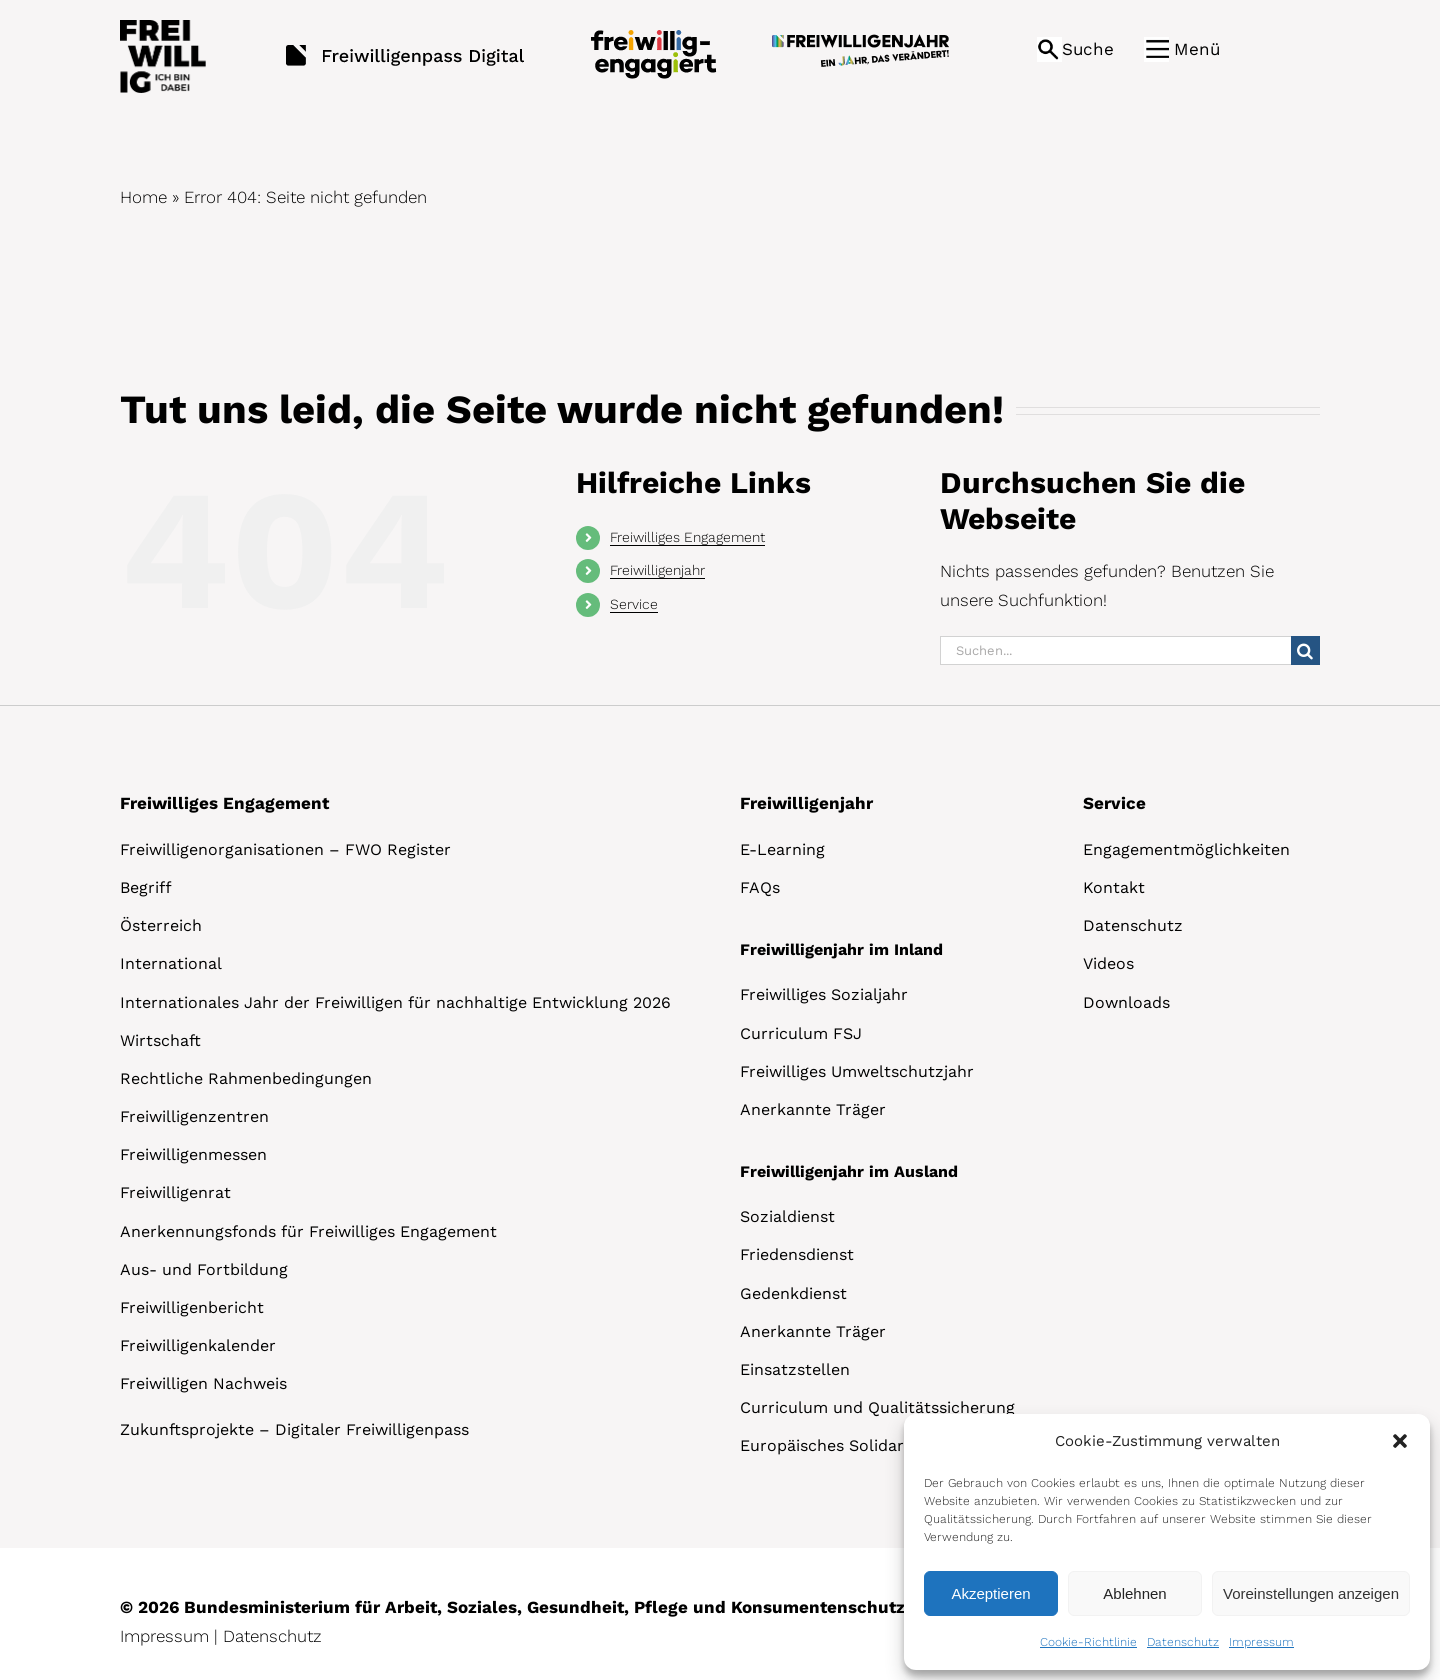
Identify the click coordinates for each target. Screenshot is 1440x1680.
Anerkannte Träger (813, 1109)
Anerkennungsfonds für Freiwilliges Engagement (308, 1231)
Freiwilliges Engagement (687, 537)
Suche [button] (1088, 49)
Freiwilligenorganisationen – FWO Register (285, 849)
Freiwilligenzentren (194, 1116)
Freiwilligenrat (175, 1192)
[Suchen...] (1115, 650)
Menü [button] (1197, 49)
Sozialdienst (787, 1216)
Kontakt (1114, 887)
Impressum (1261, 1642)
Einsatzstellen (795, 1369)
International (171, 963)
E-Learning (782, 849)
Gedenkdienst (793, 1293)
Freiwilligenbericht (192, 1307)
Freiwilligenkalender (198, 1345)
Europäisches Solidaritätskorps (861, 1445)
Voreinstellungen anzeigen (1311, 1593)
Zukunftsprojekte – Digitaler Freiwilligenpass (294, 1429)
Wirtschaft (160, 1040)
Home (143, 197)
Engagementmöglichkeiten (1186, 849)
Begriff (146, 887)
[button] (1400, 1441)
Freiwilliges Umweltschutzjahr (857, 1071)
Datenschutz (1183, 1642)
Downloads (1126, 1002)
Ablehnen (1134, 1593)
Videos (1108, 963)
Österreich (161, 925)
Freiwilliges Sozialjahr (824, 994)
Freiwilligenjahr (657, 570)
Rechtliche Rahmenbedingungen (246, 1078)
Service (634, 604)
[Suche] (1305, 650)
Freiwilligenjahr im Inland (841, 949)
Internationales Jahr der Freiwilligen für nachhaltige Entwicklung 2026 (395, 1002)
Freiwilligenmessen (193, 1154)
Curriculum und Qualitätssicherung (877, 1407)
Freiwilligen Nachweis (203, 1383)
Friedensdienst (797, 1254)
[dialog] (1167, 1542)
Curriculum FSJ (801, 1033)
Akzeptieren (990, 1593)
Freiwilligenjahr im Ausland (849, 1171)
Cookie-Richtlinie (1088, 1642)
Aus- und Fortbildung (204, 1269)
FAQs (760, 887)
